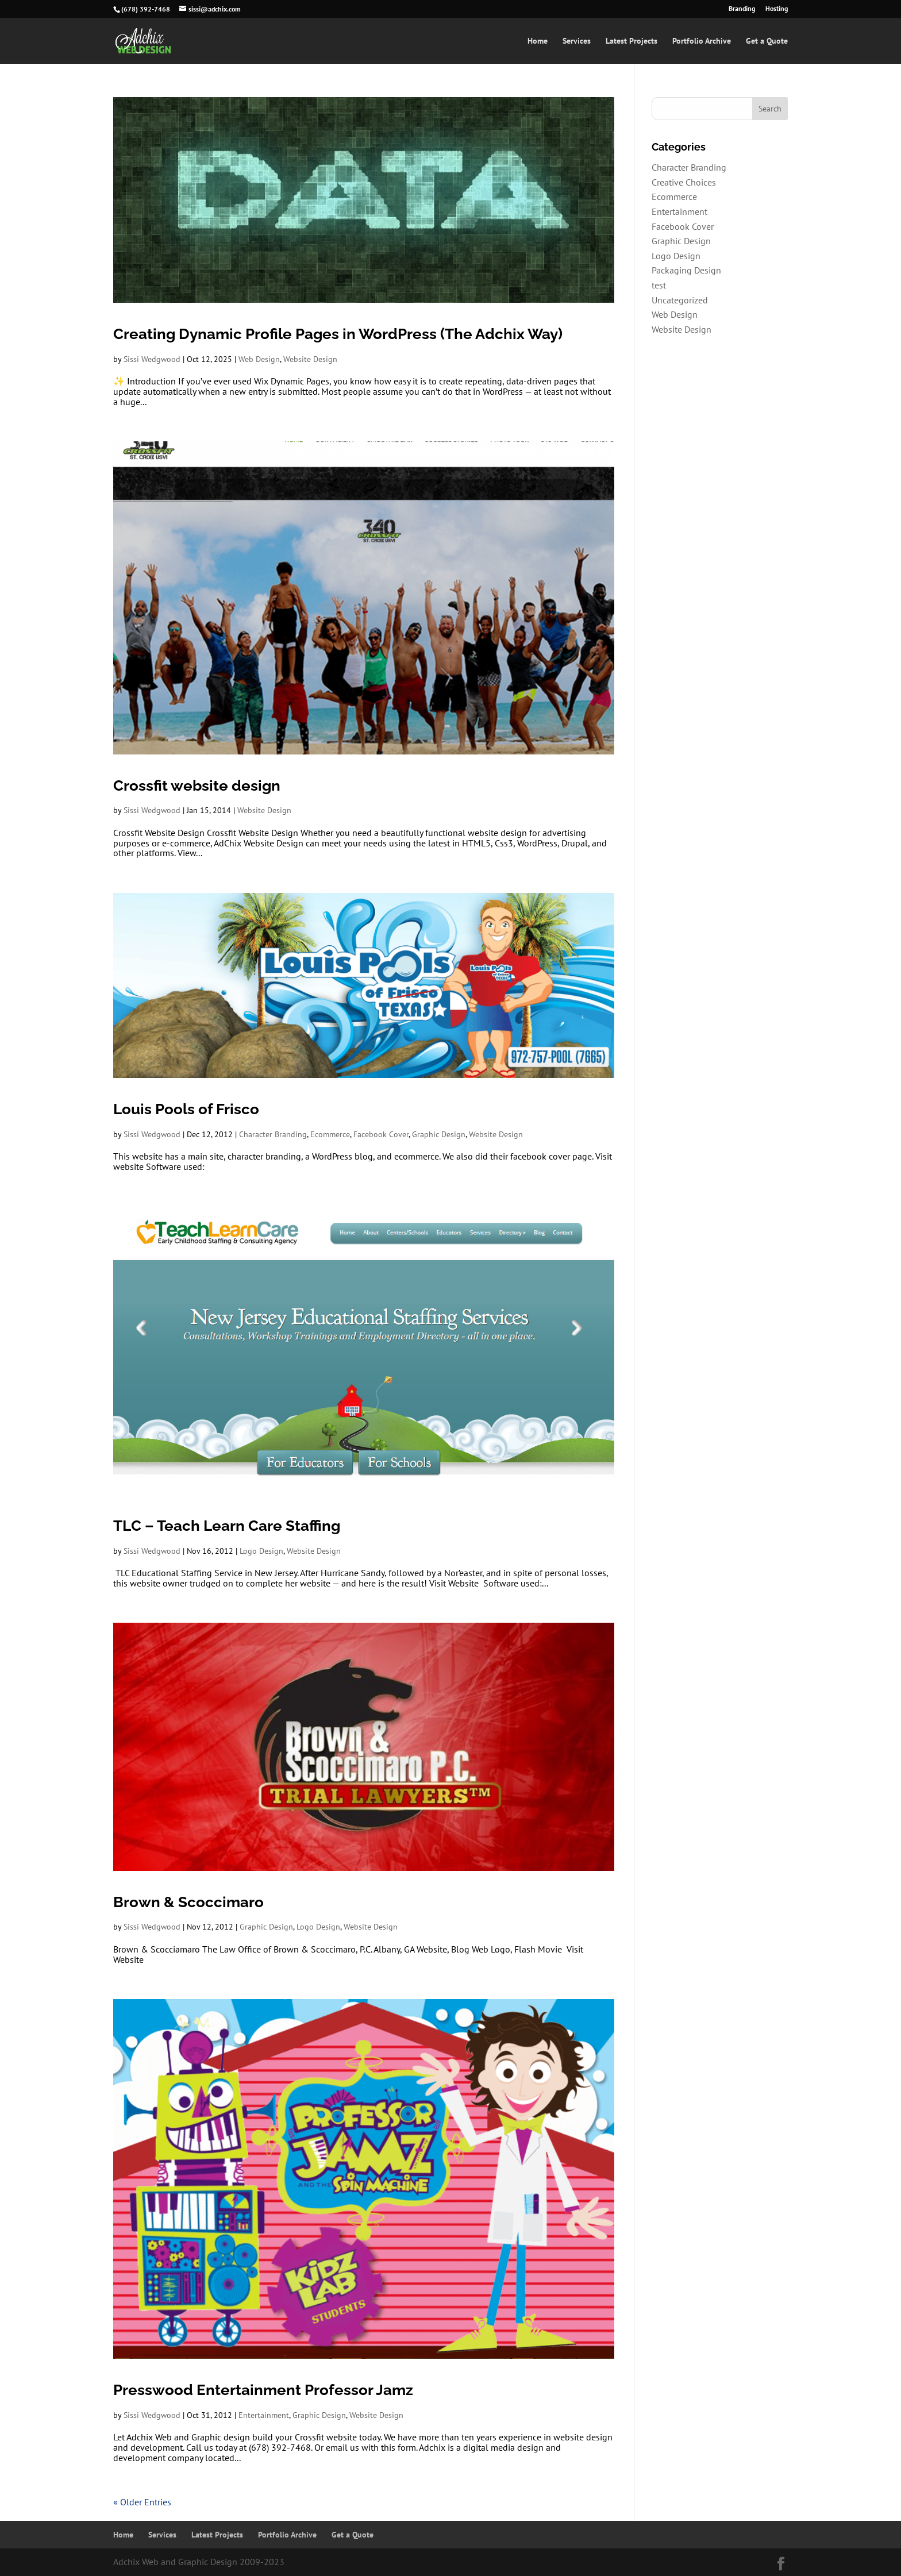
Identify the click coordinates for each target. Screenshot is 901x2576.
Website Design (310, 359)
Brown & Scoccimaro (188, 1902)
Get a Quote (767, 41)
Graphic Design (438, 1134)
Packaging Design (686, 270)
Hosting (776, 9)
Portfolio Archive (701, 41)
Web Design (259, 359)
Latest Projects (631, 41)
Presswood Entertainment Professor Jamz (263, 2389)
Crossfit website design (196, 785)
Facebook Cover (381, 1134)
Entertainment (263, 2415)
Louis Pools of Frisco (186, 1109)
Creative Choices (684, 182)
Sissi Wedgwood (152, 359)
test (659, 285)
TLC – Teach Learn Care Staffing (226, 1525)
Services (577, 41)
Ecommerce (330, 1134)
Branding (742, 9)
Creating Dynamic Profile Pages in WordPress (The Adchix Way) (338, 333)
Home (537, 41)
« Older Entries (142, 2502)
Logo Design (261, 1551)
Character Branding (273, 1134)
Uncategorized (680, 300)
